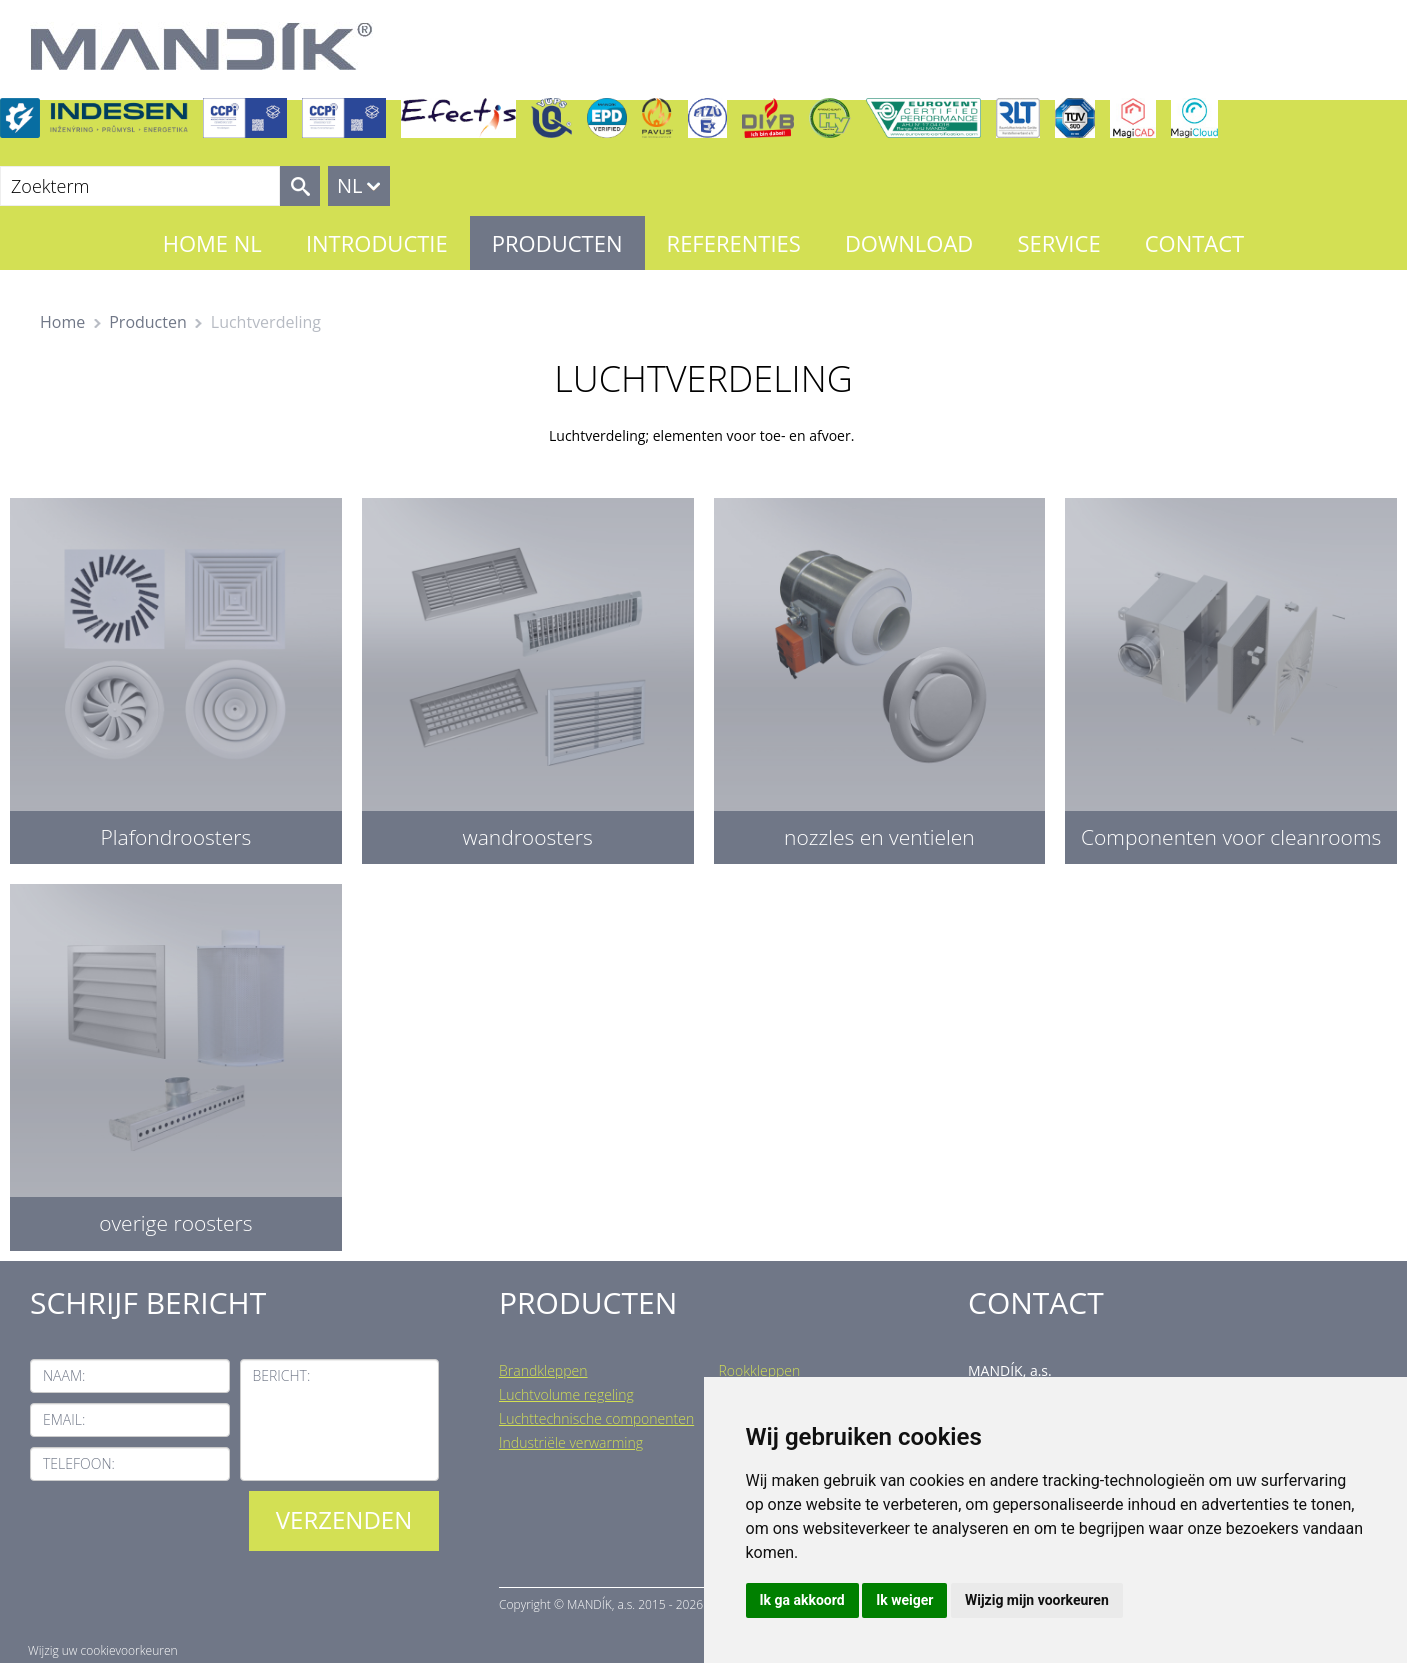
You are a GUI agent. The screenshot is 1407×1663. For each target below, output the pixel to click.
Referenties (734, 243)
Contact (1195, 243)
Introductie (377, 243)
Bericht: (282, 1375)
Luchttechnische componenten (596, 1418)
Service (1058, 243)
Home (62, 322)
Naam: (64, 1375)
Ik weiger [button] (904, 1600)
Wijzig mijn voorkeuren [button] (1037, 1600)
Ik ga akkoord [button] (802, 1600)
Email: (64, 1419)
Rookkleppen (760, 1370)
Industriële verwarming (571, 1442)
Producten (557, 243)
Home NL (212, 243)
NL (350, 185)
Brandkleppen (543, 1370)
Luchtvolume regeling (566, 1394)
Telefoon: (79, 1463)
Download (909, 243)
